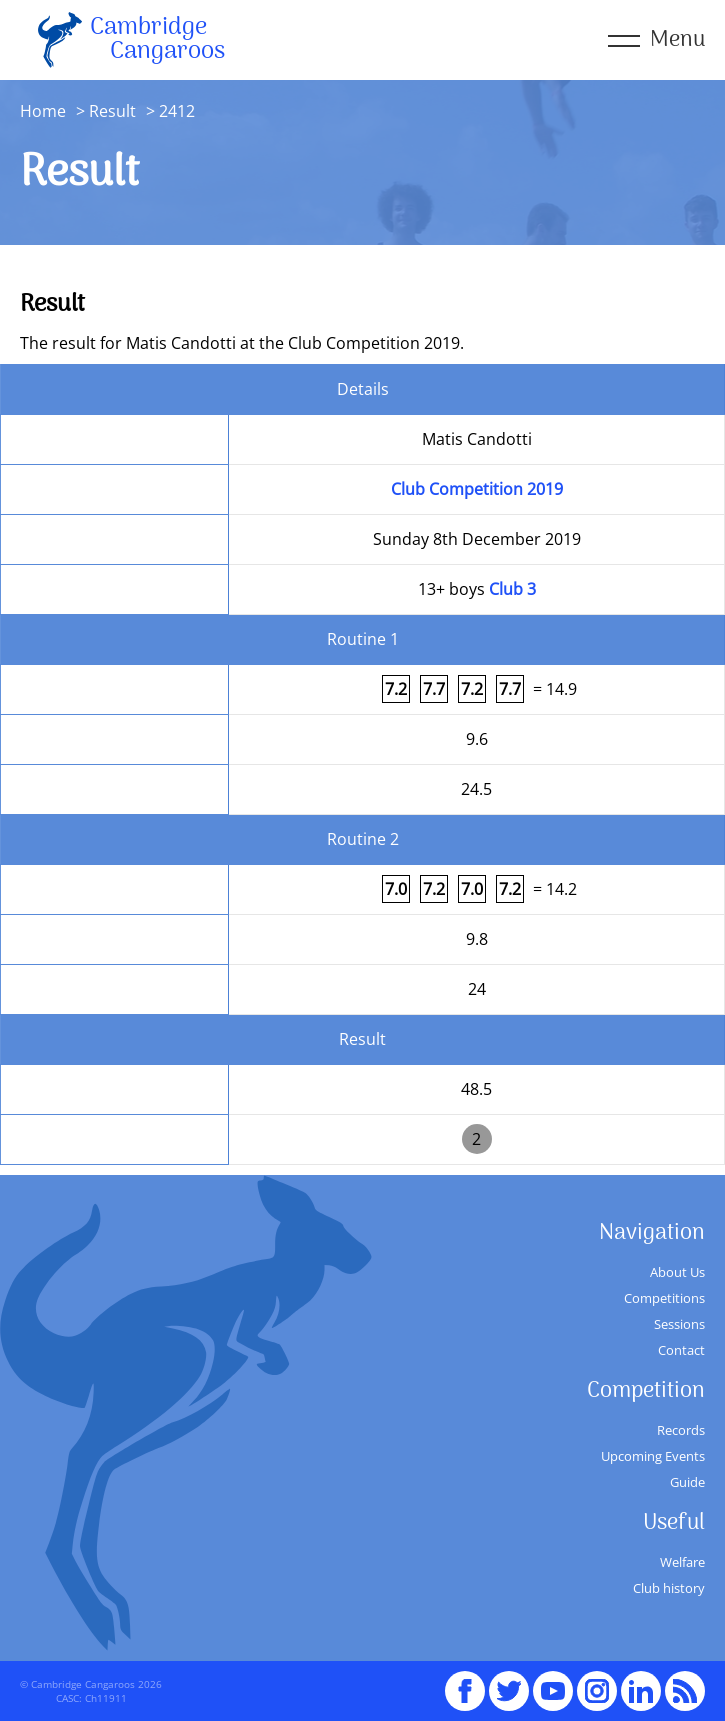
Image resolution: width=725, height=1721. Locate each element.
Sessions (679, 1324)
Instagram (597, 1682)
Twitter (509, 1682)
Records (681, 1430)
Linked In (641, 1691)
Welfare (682, 1562)
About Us (677, 1272)
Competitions (664, 1298)
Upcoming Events (653, 1456)
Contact (681, 1350)
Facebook (465, 1682)
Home (43, 111)
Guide (687, 1482)
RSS (685, 1682)
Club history (669, 1588)
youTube (553, 1682)
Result (112, 111)
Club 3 (512, 589)
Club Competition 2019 (477, 489)
